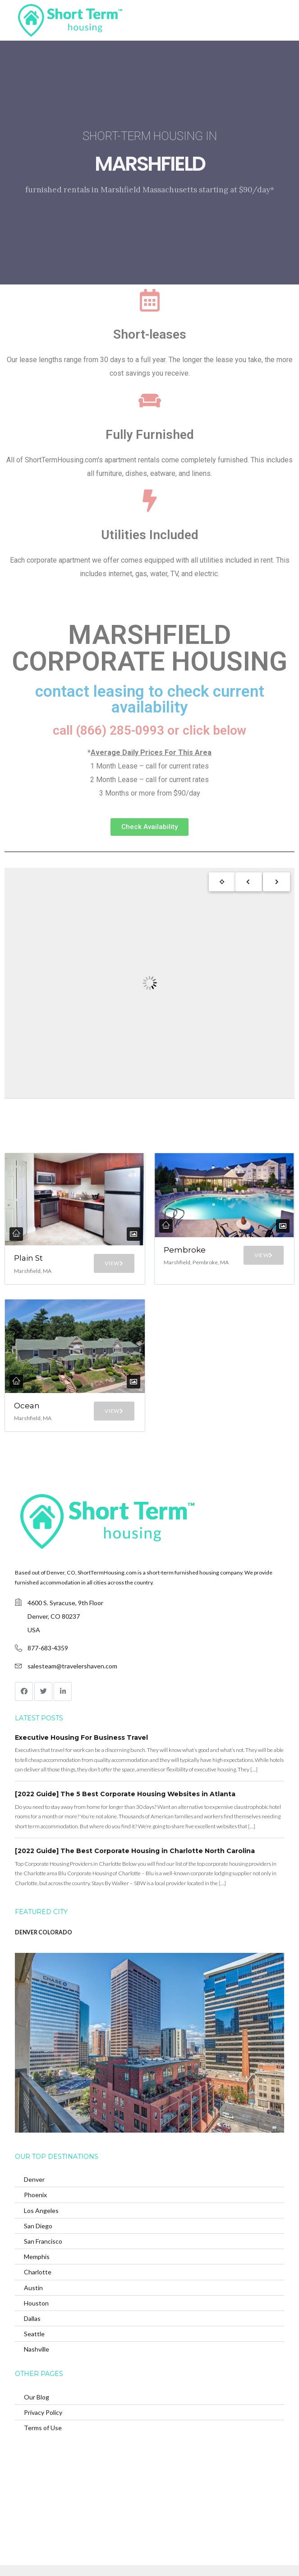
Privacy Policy (43, 2412)
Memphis (37, 2256)
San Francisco (43, 2241)
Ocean (27, 1405)
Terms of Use (43, 2428)
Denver (34, 2179)
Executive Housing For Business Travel (81, 1737)
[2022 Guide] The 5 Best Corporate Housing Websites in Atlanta (125, 1794)
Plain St (28, 1257)
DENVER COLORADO (43, 1932)
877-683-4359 (48, 1648)
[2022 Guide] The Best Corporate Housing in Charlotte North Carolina (135, 1851)
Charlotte (37, 2272)
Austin (33, 2288)
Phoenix (35, 2195)
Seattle (34, 2334)
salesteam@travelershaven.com (72, 1666)
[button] (149, 827)
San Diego (38, 2226)
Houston (36, 2303)
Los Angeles (41, 2210)
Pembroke (185, 1249)
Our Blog (36, 2397)
